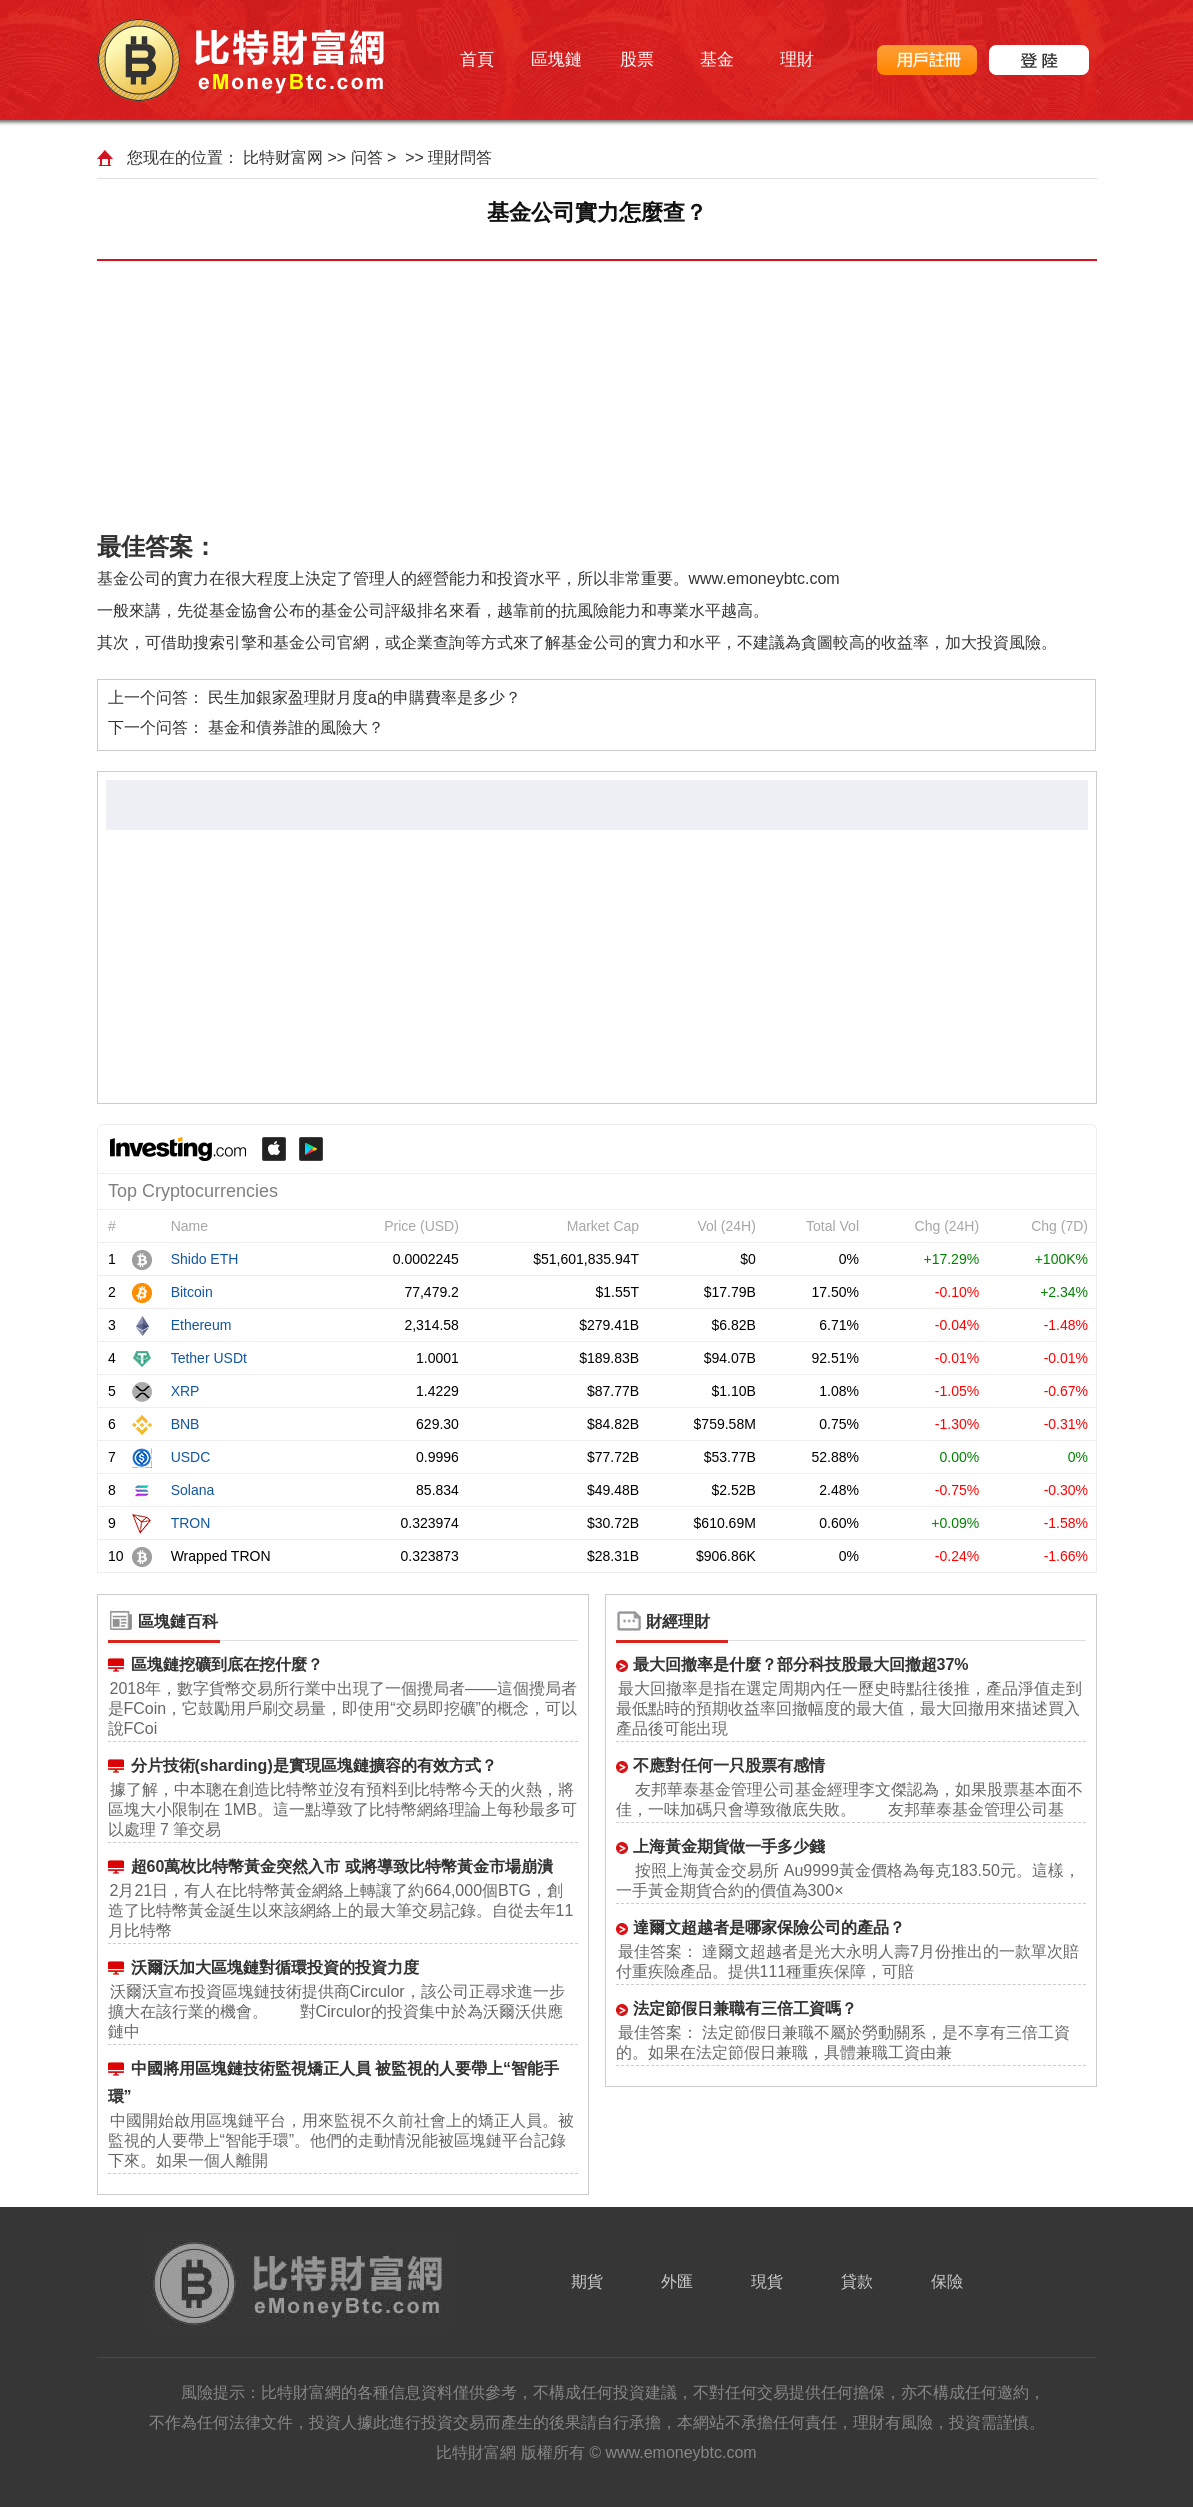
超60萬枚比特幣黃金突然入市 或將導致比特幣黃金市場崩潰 (342, 1866)
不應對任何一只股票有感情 (729, 1765)
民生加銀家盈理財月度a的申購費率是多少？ (364, 697)
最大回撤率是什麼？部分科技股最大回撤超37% (801, 1664)
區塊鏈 (556, 59)
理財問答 (460, 157)
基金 (717, 59)
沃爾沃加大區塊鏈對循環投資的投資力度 (275, 1967)
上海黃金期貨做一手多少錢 (729, 1846)
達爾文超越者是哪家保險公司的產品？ (769, 1927)
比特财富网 (283, 157)
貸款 (857, 2281)
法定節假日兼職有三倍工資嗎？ (745, 2008)
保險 (947, 2281)
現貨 (767, 2281)
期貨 (587, 2281)
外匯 (677, 2281)
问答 (367, 157)
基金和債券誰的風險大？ (296, 727)
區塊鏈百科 (178, 1621)
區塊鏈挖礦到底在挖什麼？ (227, 1664)
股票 (637, 59)
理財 (797, 59)
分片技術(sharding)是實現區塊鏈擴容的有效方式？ (314, 1765)
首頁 (477, 59)
